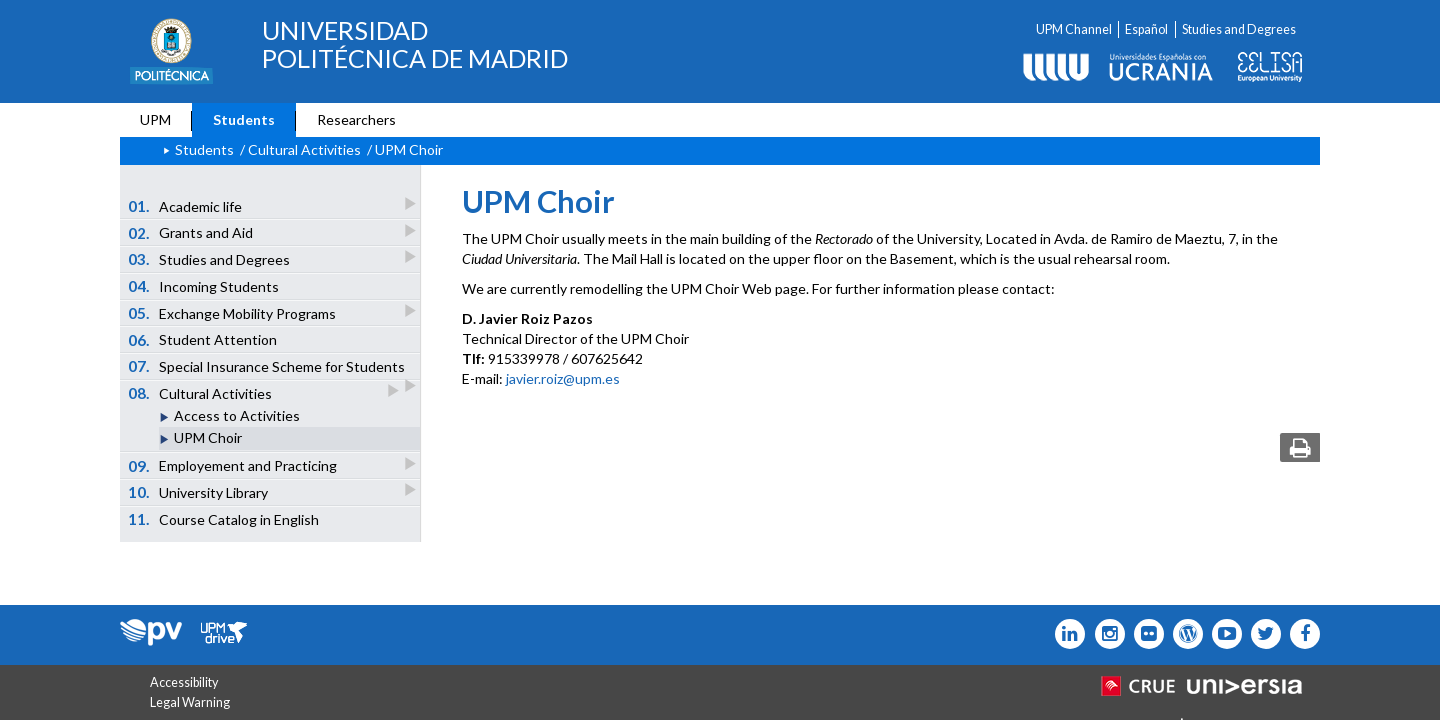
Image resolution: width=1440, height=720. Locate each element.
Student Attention (203, 340)
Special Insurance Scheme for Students (268, 368)
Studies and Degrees (1239, 29)
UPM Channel (1074, 29)
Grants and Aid (192, 232)
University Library (199, 491)
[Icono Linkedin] (1065, 634)
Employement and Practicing (234, 465)
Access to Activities (237, 415)
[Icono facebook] (1300, 634)
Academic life (186, 205)
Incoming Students (204, 286)
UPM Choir (208, 437)
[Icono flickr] (1261, 634)
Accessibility (184, 682)
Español (1146, 29)
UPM (155, 119)
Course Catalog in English (224, 519)
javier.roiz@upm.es (563, 378)
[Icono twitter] (1144, 634)
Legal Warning (190, 702)
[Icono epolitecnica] (1183, 634)
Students (244, 119)
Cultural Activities (201, 392)
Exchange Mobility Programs (233, 312)
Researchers (356, 119)
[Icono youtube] (1222, 634)
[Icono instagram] (1104, 634)
